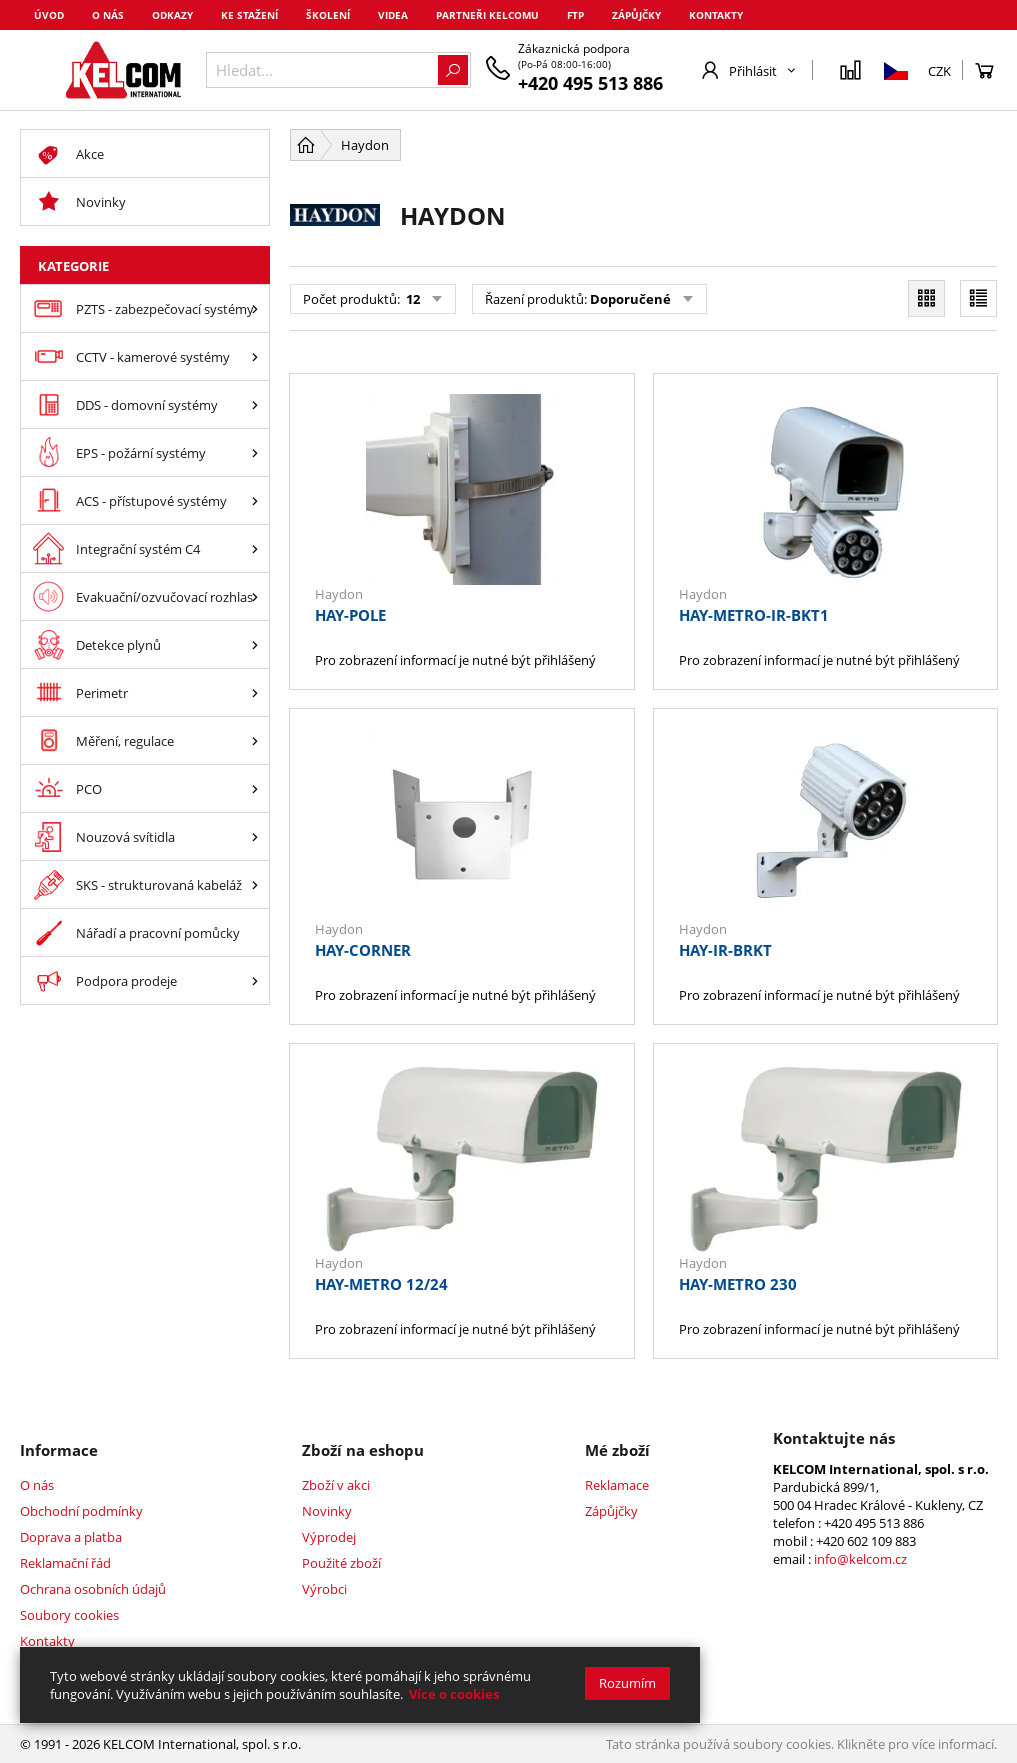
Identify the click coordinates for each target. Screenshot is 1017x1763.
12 (411, 299)
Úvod (49, 15)
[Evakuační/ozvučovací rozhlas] (255, 596)
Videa (393, 15)
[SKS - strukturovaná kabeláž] (255, 884)
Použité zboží (341, 1563)
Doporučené (630, 299)
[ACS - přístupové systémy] (255, 500)
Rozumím (627, 1683)
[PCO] (255, 788)
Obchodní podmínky (81, 1511)
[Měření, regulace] (255, 740)
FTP (575, 15)
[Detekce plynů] (255, 644)
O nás (108, 15)
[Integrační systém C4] (255, 548)
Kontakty (716, 15)
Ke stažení (249, 15)
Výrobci (324, 1589)
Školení (328, 15)
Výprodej (329, 1537)
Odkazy (172, 15)
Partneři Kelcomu (487, 15)
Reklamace (617, 1485)
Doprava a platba (71, 1537)
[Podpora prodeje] (255, 980)
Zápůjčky (636, 15)
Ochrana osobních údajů (93, 1589)
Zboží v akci (336, 1485)
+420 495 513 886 (590, 83)
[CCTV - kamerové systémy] (255, 356)
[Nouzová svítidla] (255, 836)
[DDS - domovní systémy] (255, 404)
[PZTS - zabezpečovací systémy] (255, 308)
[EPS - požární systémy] (255, 452)
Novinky (327, 1511)
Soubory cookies (69, 1615)
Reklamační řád (65, 1563)
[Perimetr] (255, 692)
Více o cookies (454, 1694)
